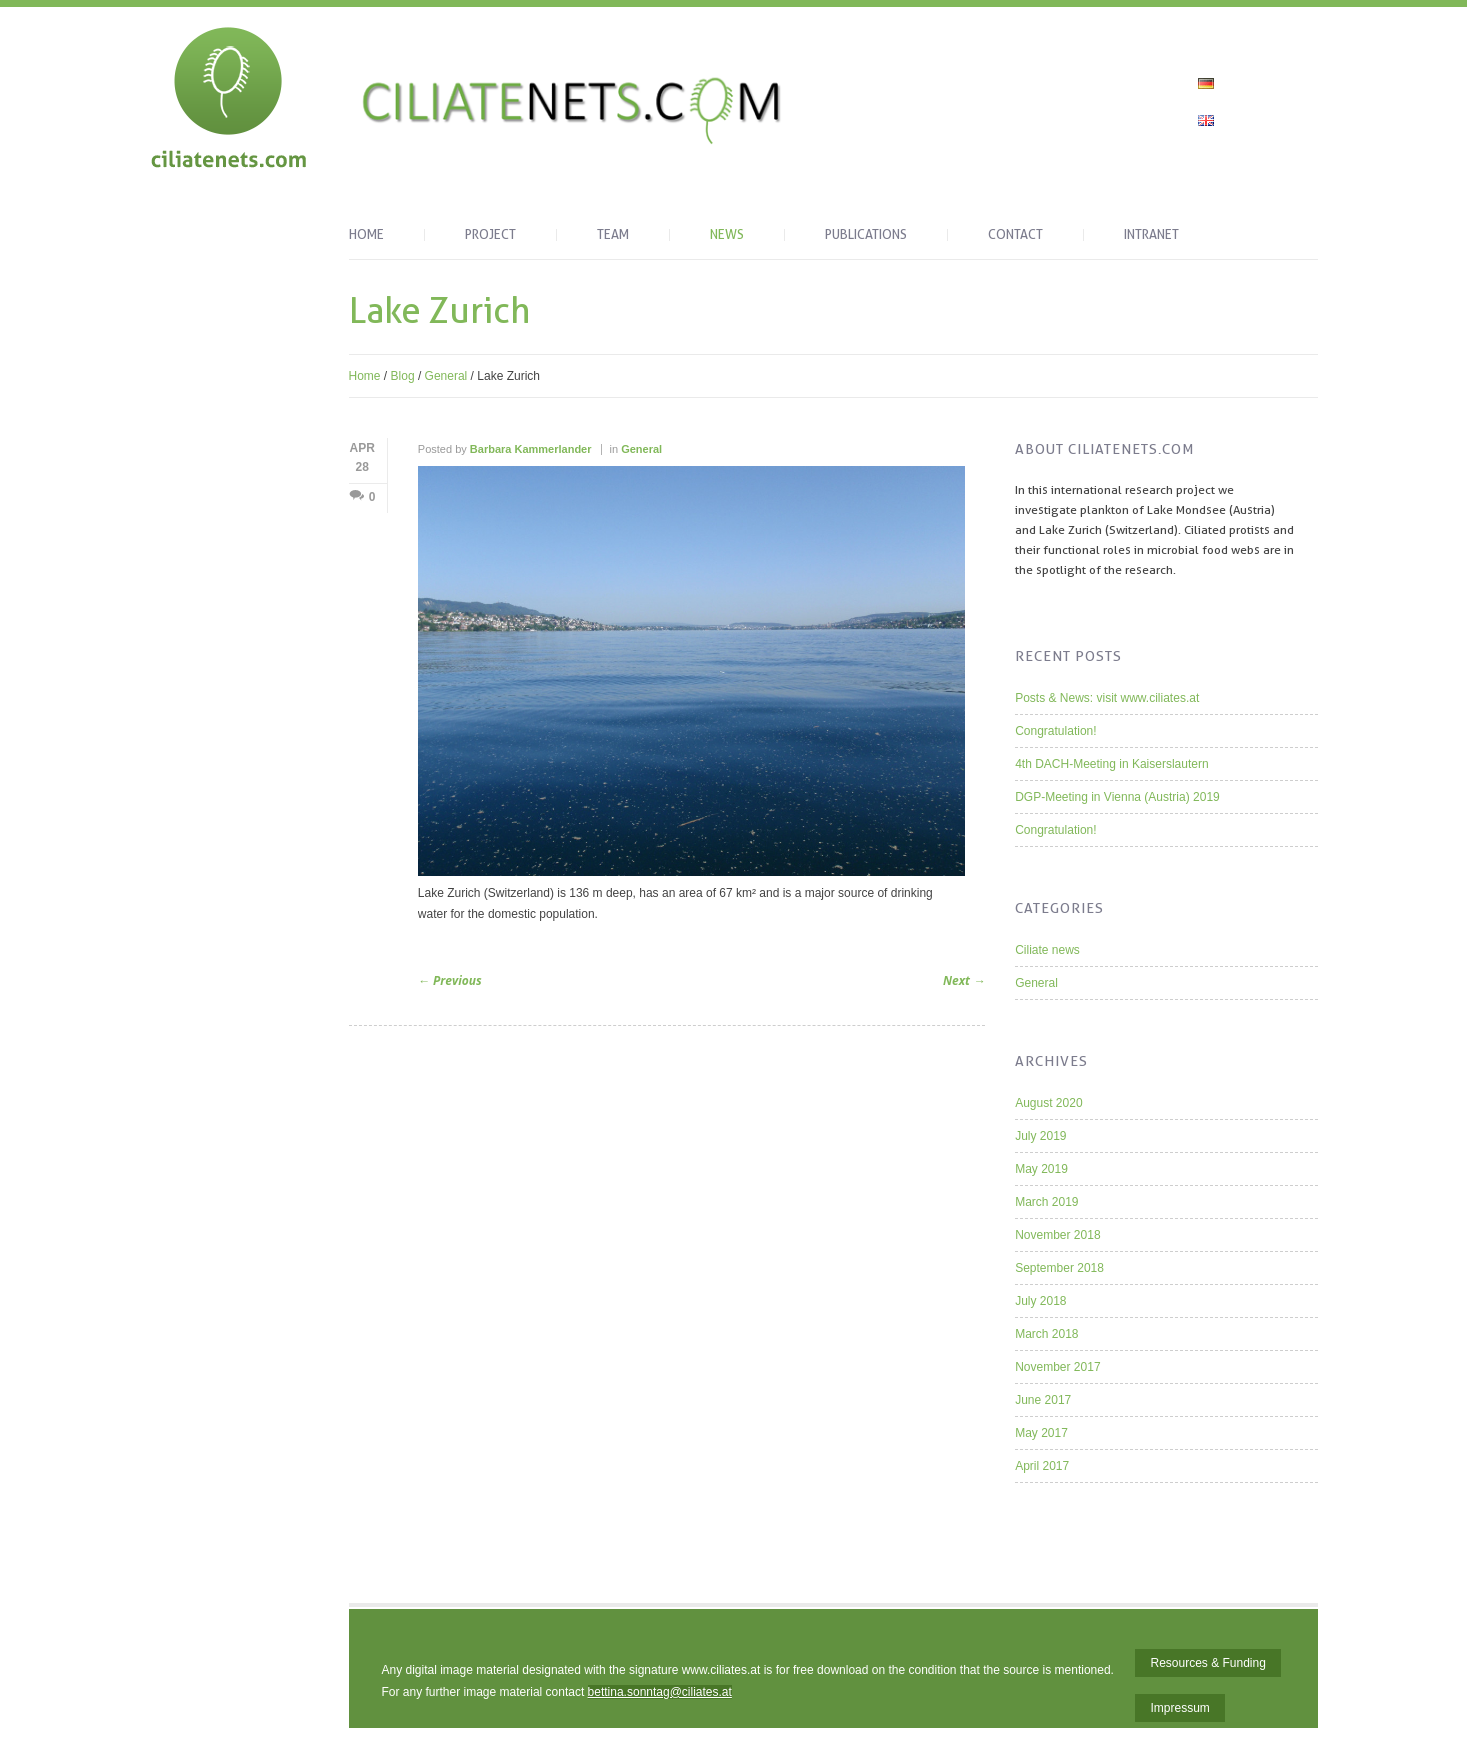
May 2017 (1041, 1433)
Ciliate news (1047, 950)
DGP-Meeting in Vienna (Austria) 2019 (1117, 797)
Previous (450, 980)
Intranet (1151, 235)
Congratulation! (1055, 731)
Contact (1015, 235)
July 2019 (1040, 1136)
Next (964, 980)
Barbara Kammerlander (531, 449)
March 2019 (1046, 1202)
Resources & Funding (1207, 1663)
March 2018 (1046, 1334)
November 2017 (1057, 1367)
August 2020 (1048, 1103)
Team (613, 235)
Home (366, 235)
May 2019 (1041, 1169)
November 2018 (1057, 1235)
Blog (403, 376)
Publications (866, 235)
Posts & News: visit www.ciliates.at (1107, 698)
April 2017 (1042, 1466)
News (727, 235)
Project (490, 235)
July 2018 (1040, 1301)
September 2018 (1059, 1268)
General (446, 376)
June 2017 (1043, 1400)
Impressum (1179, 1708)
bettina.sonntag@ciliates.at (660, 1692)
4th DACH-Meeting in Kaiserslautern (1111, 764)
